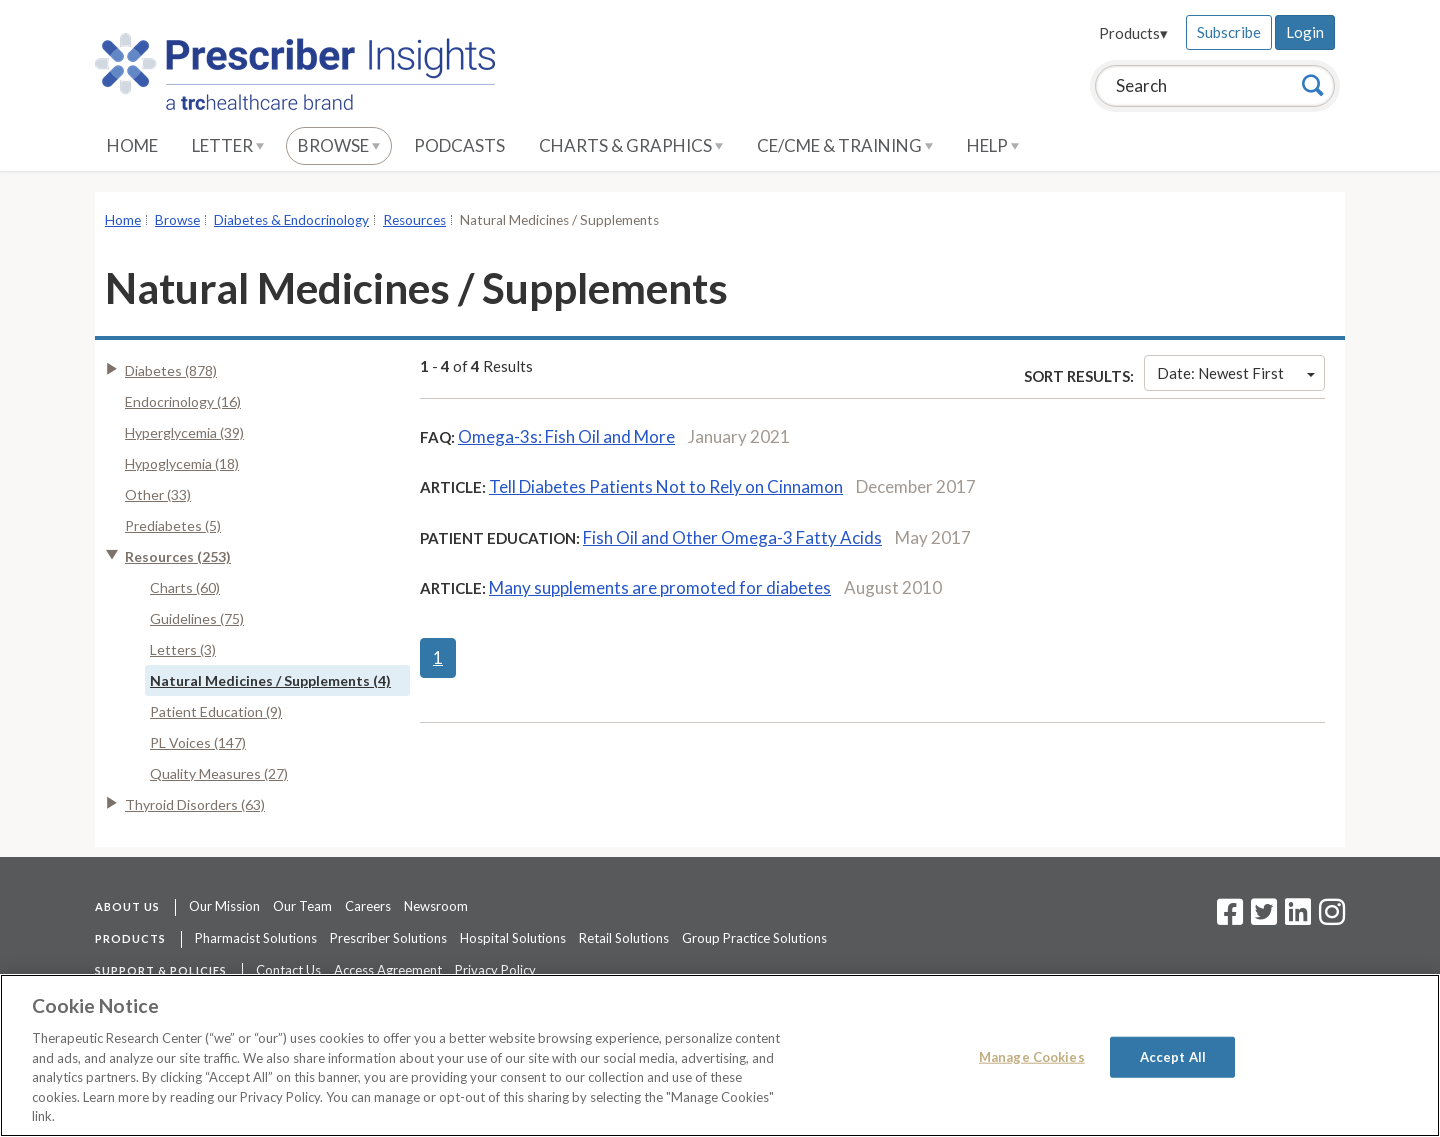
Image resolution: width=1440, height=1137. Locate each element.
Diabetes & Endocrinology (291, 220)
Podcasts (459, 145)
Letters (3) (183, 649)
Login (1305, 32)
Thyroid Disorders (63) (195, 804)
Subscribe (1229, 32)
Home (132, 145)
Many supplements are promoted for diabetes (660, 587)
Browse (339, 145)
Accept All (1173, 1056)
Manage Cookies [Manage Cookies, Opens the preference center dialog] (1032, 1056)
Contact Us (288, 970)
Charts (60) (185, 587)
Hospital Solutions (513, 938)
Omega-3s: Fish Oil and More (566, 436)
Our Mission (224, 906)
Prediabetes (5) (173, 525)
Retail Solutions (624, 938)
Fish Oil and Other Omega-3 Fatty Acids (732, 537)
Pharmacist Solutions (256, 938)
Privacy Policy (495, 970)
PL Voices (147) (198, 742)
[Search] (1313, 85)
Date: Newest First (1236, 373)
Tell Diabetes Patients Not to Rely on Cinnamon (666, 486)
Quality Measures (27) (219, 773)
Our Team (302, 906)
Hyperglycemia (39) (184, 432)
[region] (720, 1055)
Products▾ (1133, 33)
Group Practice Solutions (754, 938)
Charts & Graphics (631, 145)
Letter (228, 145)
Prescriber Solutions (388, 938)
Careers (368, 906)
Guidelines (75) (197, 618)
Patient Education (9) (216, 711)
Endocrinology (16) (183, 401)
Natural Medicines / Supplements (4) (270, 680)
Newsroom (436, 906)
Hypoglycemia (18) (182, 463)
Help (993, 145)
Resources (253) (178, 556)
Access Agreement (388, 970)
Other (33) (158, 494)
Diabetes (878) (171, 370)
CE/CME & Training (845, 145)
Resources (414, 220)
